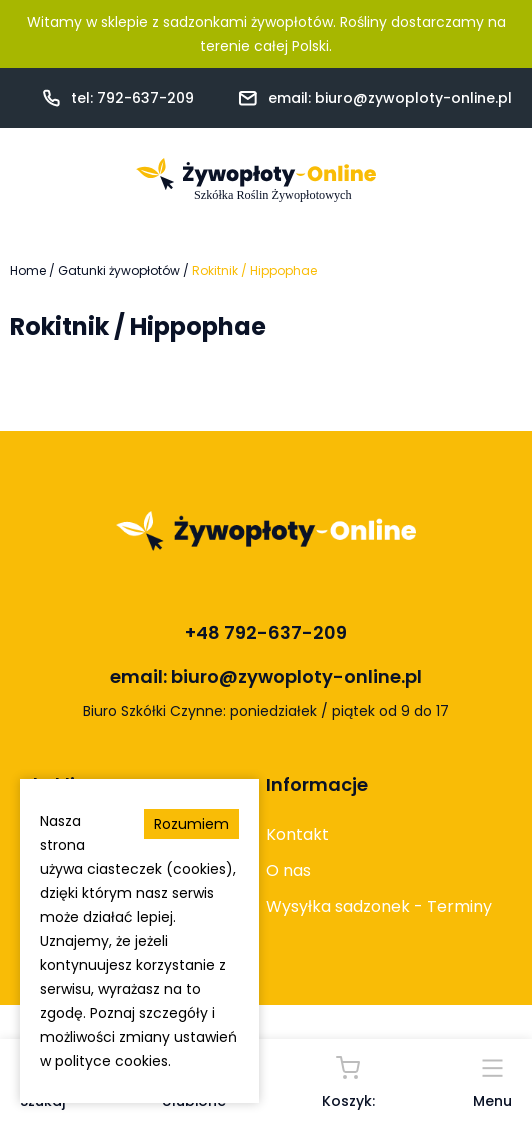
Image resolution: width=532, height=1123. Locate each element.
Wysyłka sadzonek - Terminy (379, 906)
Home (28, 270)
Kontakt (297, 834)
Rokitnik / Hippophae (254, 270)
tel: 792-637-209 (132, 98)
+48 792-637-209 (266, 632)
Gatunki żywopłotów (119, 270)
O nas (288, 870)
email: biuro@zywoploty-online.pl (390, 98)
